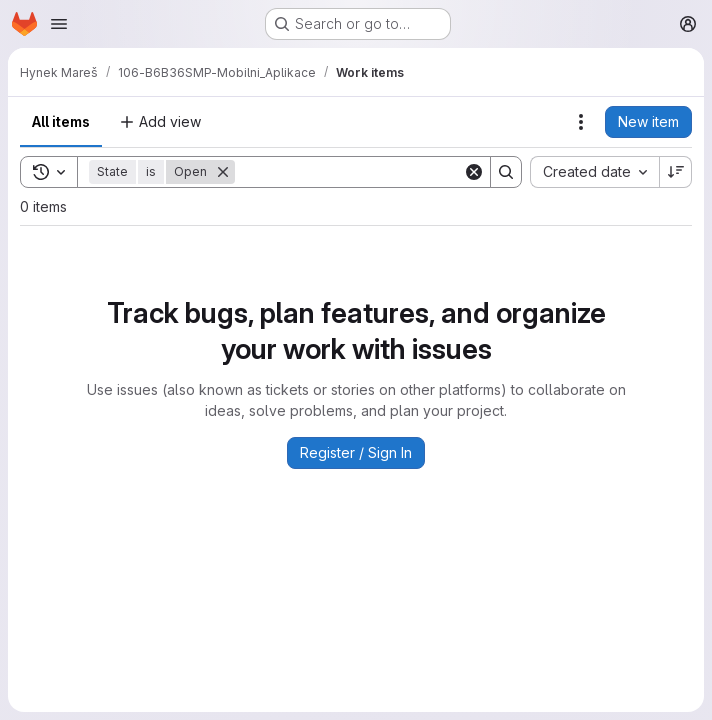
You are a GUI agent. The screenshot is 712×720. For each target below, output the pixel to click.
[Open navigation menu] (59, 24)
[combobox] (594, 172)
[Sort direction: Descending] (676, 172)
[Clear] (474, 172)
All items (61, 121)
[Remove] (223, 172)
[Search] (359, 172)
